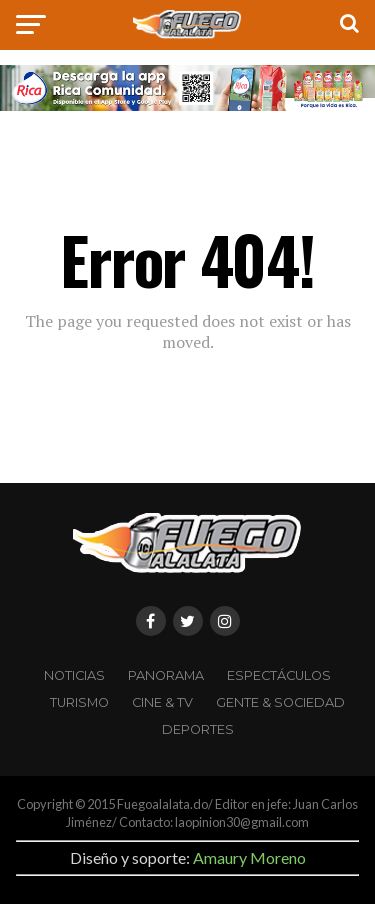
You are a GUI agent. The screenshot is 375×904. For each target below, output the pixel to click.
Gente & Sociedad (280, 702)
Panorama (166, 675)
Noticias (74, 675)
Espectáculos (279, 675)
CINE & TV (162, 702)
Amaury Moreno (249, 857)
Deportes (198, 729)
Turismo (79, 702)
